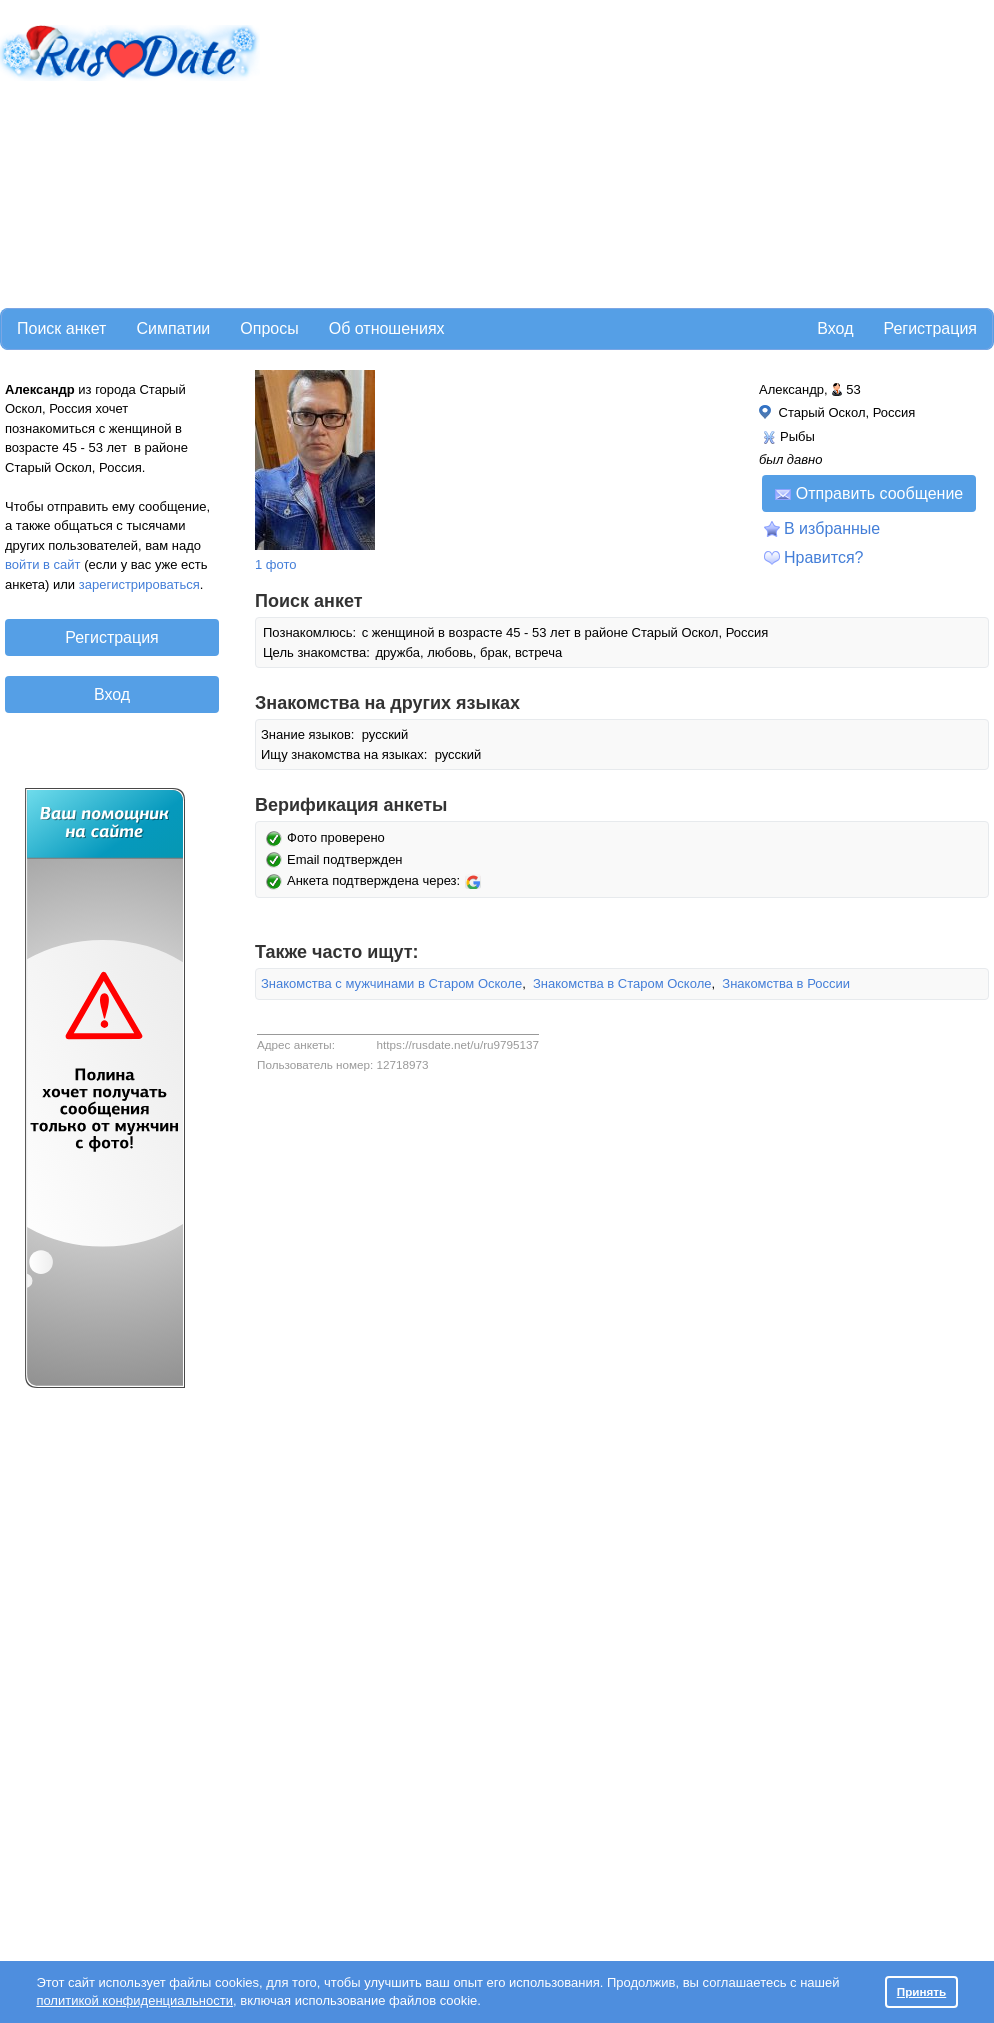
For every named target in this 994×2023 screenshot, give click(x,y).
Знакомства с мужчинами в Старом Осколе (391, 983)
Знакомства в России (786, 983)
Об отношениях (387, 328)
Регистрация (930, 328)
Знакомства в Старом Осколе (622, 983)
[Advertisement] (516, 151)
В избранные (832, 528)
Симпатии (173, 328)
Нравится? (824, 557)
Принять (922, 1991)
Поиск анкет (61, 328)
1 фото (276, 564)
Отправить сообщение (869, 493)
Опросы (269, 328)
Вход (835, 328)
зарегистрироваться (139, 584)
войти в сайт (43, 564)
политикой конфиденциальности (134, 2000)
